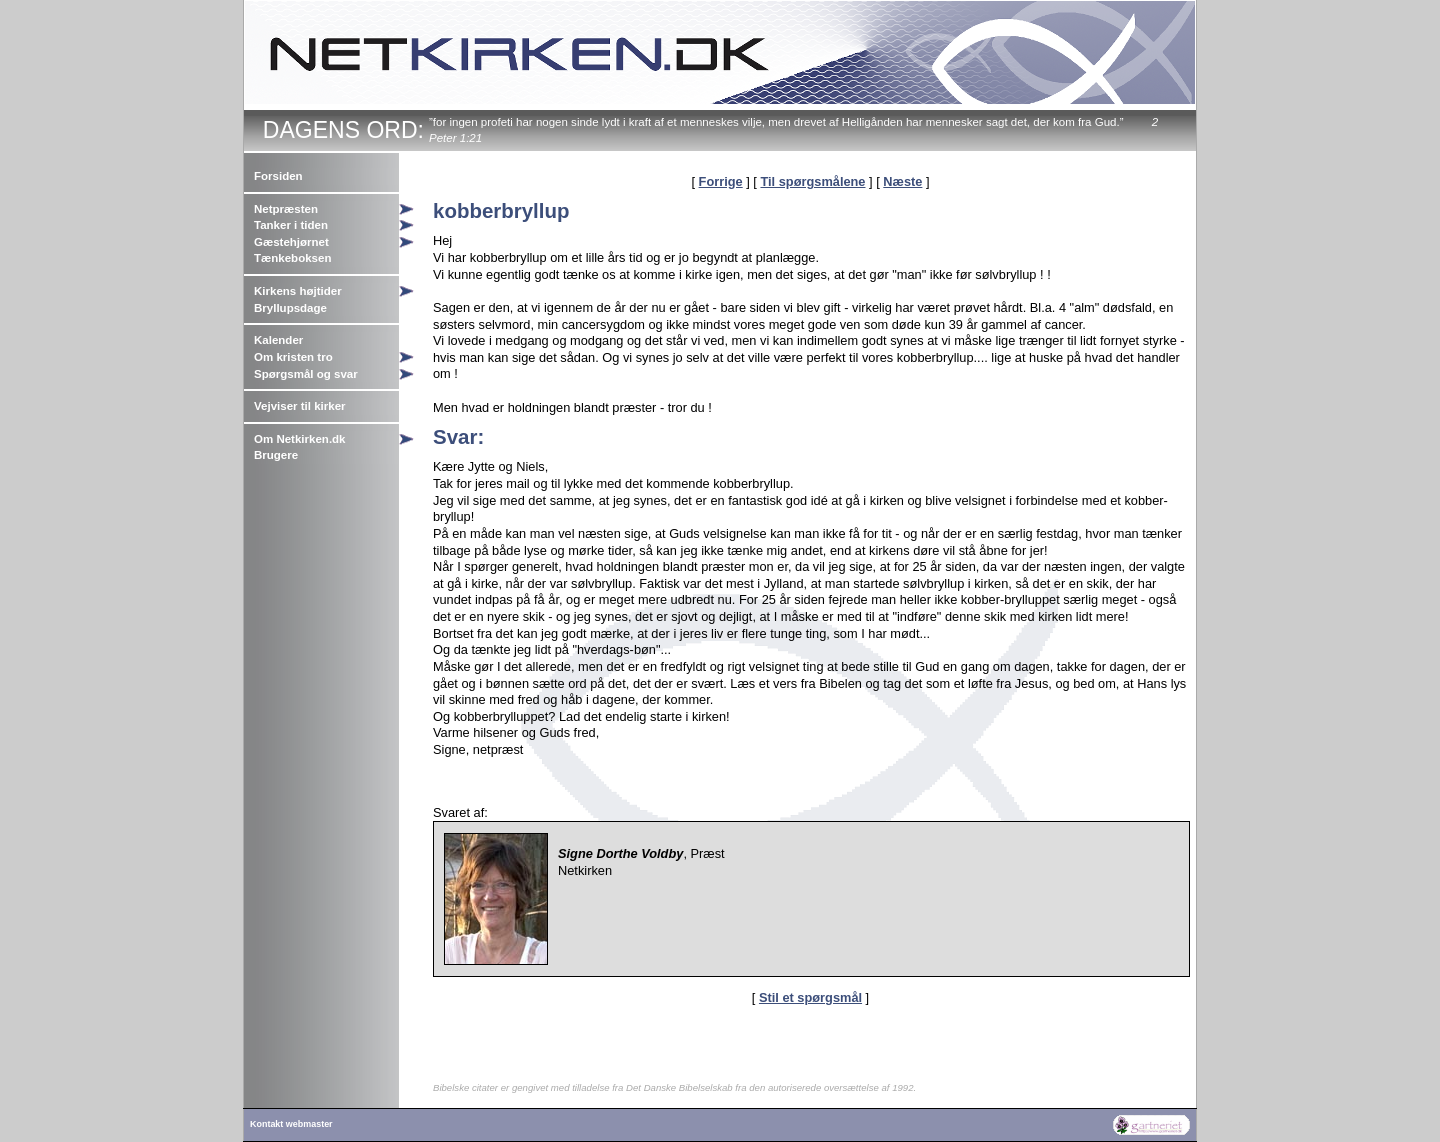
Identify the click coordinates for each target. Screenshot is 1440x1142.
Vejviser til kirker (300, 406)
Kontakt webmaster (291, 1124)
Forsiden (278, 176)
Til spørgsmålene (812, 181)
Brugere (276, 455)
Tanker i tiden (291, 225)
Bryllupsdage (290, 308)
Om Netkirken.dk (300, 439)
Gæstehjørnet (291, 242)
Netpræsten (286, 209)
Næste (902, 181)
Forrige (721, 181)
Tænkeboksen (292, 258)
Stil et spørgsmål (810, 997)
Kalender (278, 340)
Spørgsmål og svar (306, 374)
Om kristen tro (293, 357)
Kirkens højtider (298, 291)
